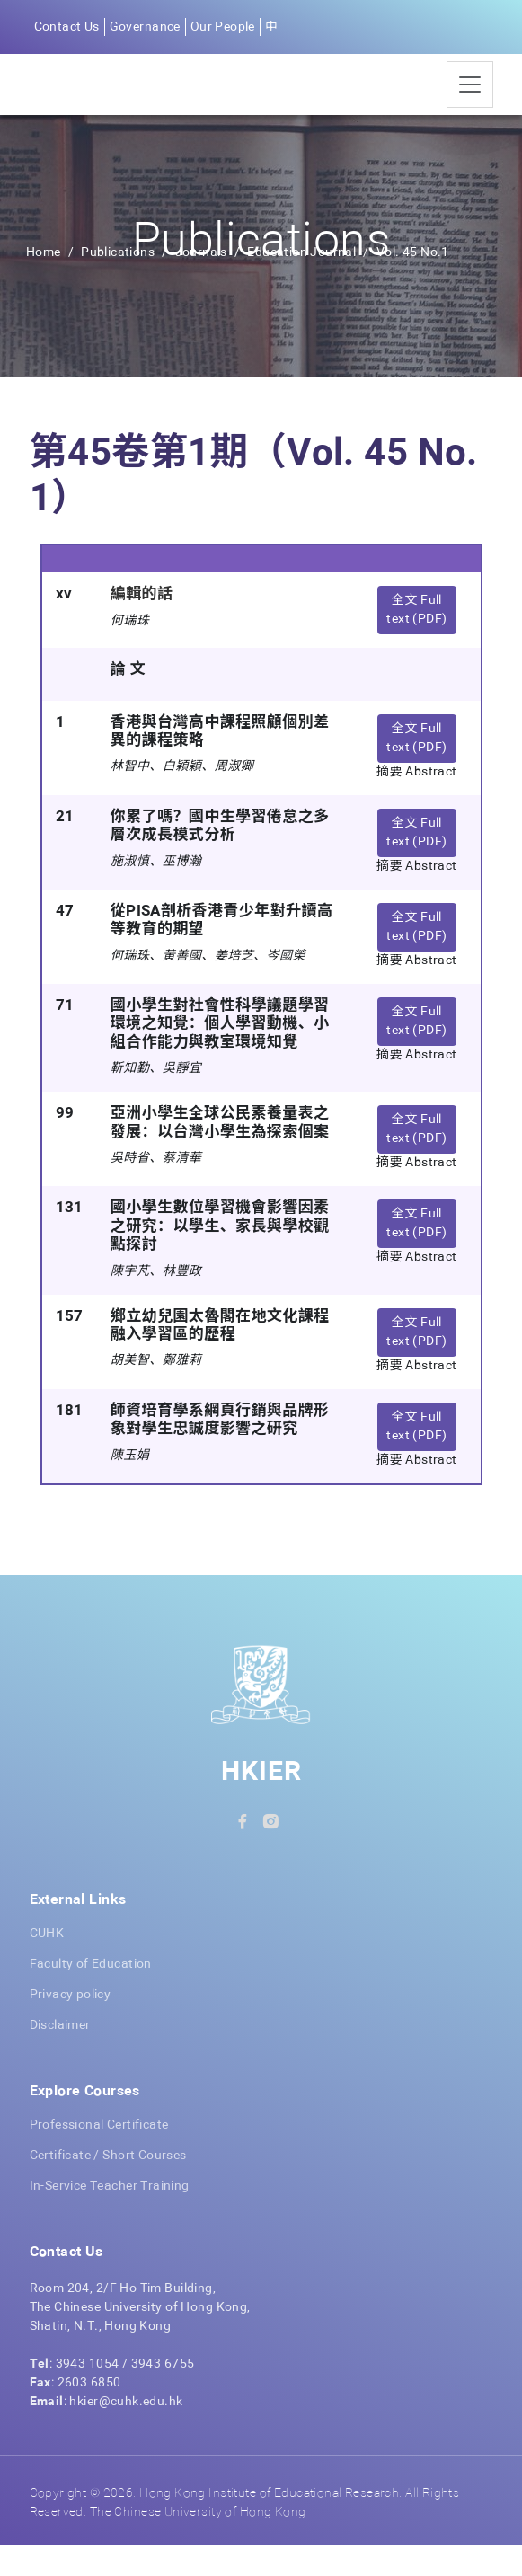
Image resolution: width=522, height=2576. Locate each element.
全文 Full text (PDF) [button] (416, 641)
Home (43, 284)
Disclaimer (60, 2056)
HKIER (261, 1804)
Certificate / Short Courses (108, 2187)
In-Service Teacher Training (110, 2217)
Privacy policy (70, 2026)
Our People (222, 27)
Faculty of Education (91, 1995)
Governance (145, 27)
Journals (201, 284)
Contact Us (67, 27)
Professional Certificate (99, 2156)
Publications (118, 284)
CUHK (47, 1965)
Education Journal (302, 284)
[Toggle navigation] (470, 100)
